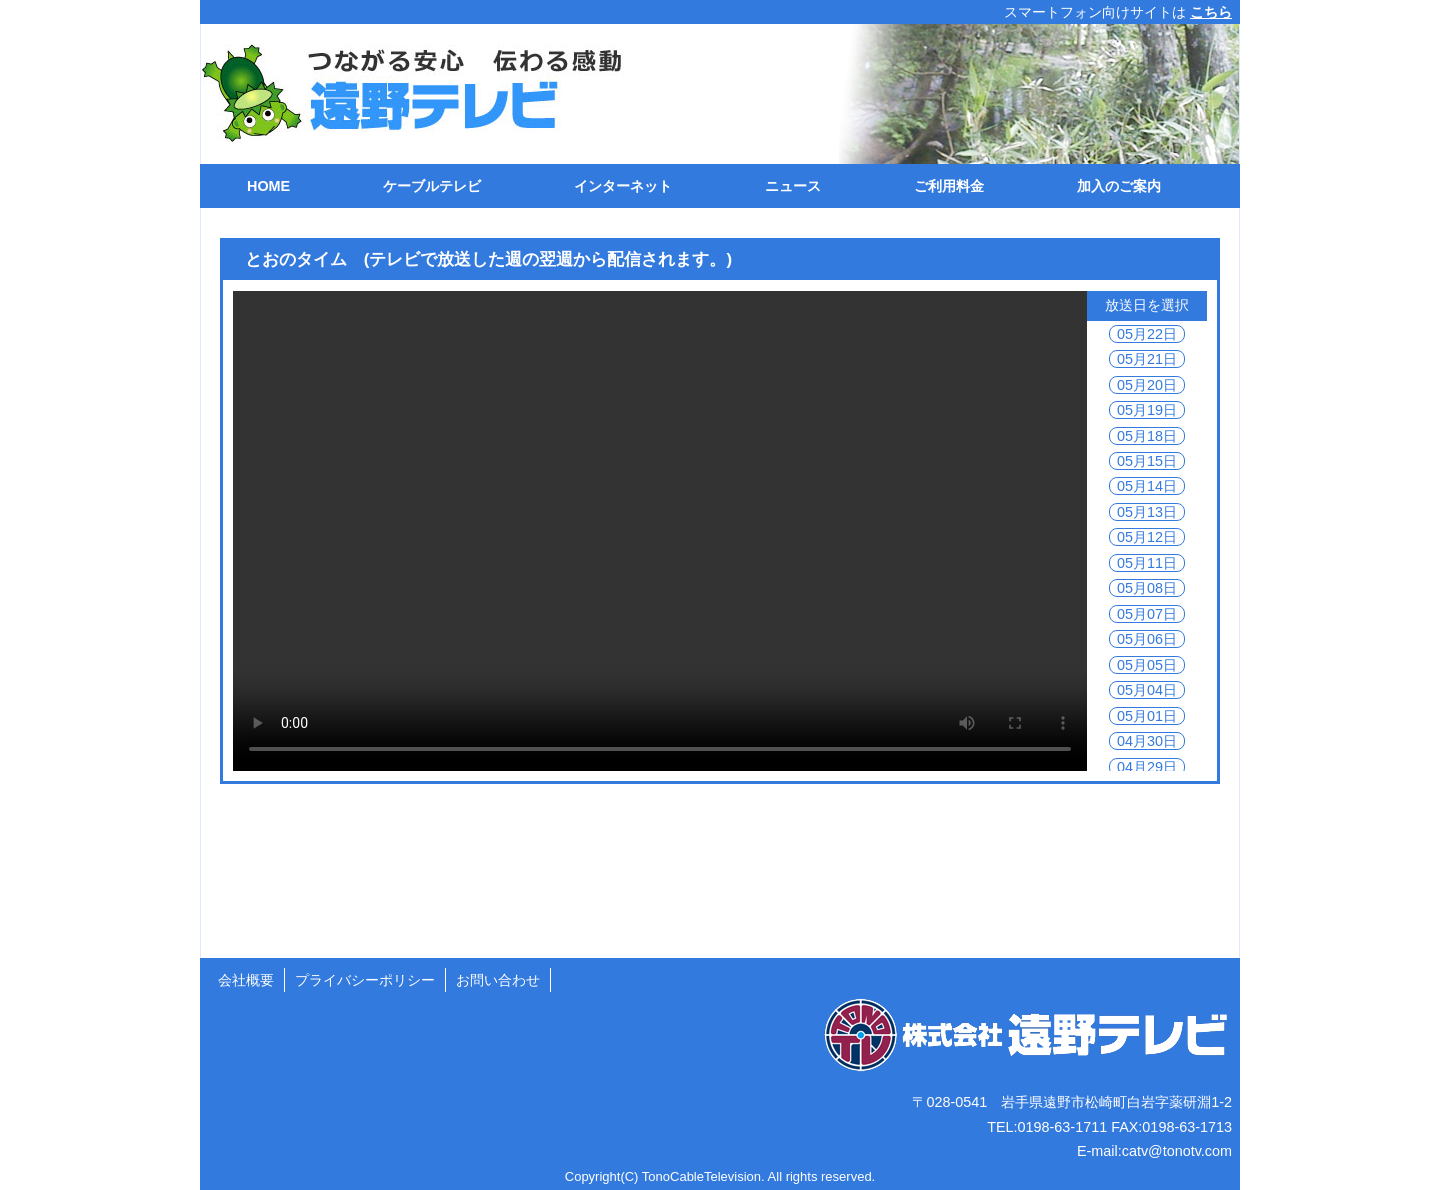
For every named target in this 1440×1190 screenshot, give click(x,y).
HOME (268, 186)
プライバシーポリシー (365, 980)
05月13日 (1147, 512)
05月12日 (1147, 537)
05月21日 (1147, 359)
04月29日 (1147, 767)
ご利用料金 (949, 186)
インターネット (623, 186)
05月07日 (1147, 614)
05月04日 (1147, 690)
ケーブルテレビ (432, 186)
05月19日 (1147, 410)
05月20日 (1147, 385)
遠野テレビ (401, 94)
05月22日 (1147, 334)
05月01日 (1147, 716)
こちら (1211, 12)
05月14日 (1147, 486)
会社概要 (246, 980)
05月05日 (1147, 665)
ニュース (793, 186)
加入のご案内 (1119, 186)
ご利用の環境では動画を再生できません (660, 531)
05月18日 (1147, 436)
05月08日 (1147, 588)
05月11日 (1147, 563)
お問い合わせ (498, 980)
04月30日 (1147, 741)
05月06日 (1147, 639)
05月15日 (1147, 461)
